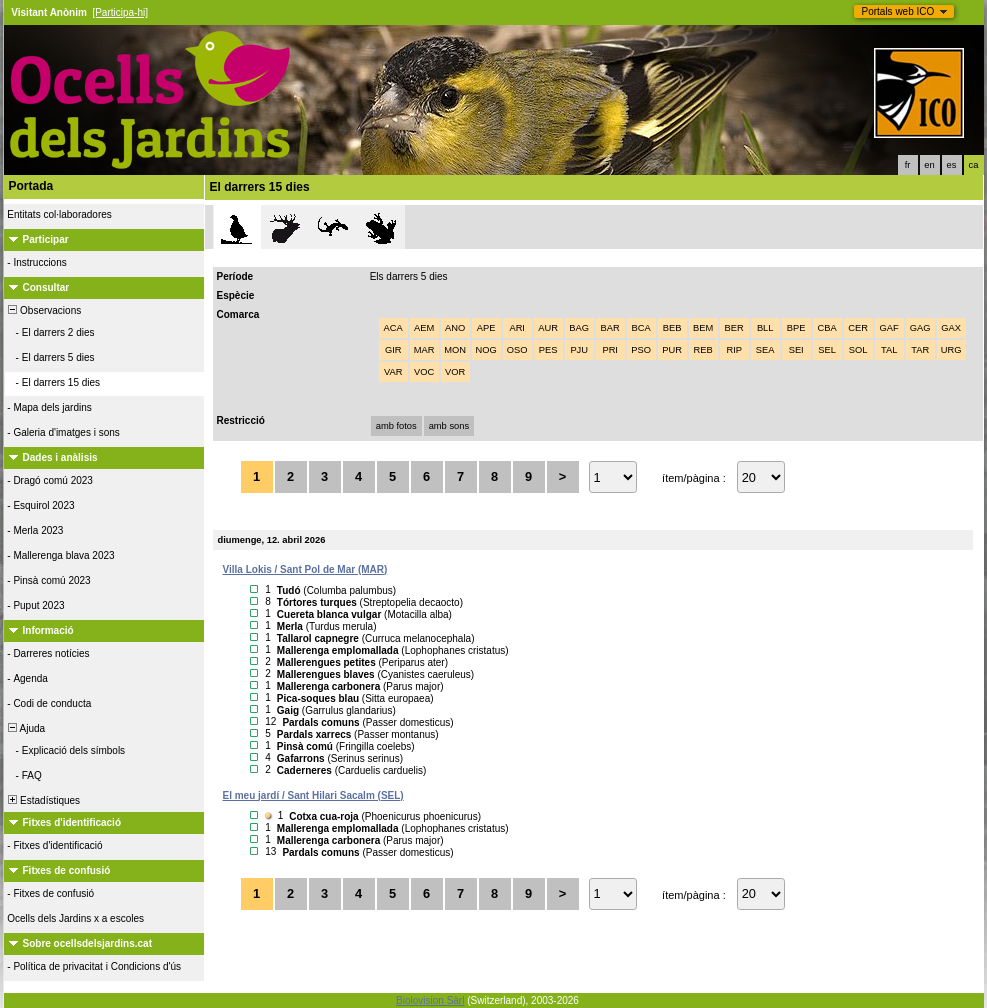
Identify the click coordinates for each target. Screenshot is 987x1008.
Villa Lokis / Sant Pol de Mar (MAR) (305, 569)
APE (486, 328)
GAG (920, 328)
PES (548, 350)
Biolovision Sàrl (430, 1000)
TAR (920, 350)
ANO (455, 328)
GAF (889, 328)
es (952, 165)
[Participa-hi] (120, 12)
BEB (672, 328)
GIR (393, 350)
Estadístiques (43, 800)
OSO (517, 350)
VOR (455, 372)
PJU (579, 350)
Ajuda (26, 728)
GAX (951, 328)
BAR (610, 328)
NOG (486, 350)
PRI (610, 350)
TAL (889, 350)
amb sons (449, 426)
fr (908, 165)
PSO (641, 350)
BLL (765, 328)
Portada (31, 186)
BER (734, 328)
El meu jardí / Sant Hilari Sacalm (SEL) (313, 795)
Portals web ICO (898, 11)
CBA (827, 328)
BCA (641, 328)
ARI (517, 328)
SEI (796, 350)
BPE (796, 328)
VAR (393, 372)
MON (455, 350)
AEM (424, 328)
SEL (827, 350)
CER (858, 328)
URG (951, 350)
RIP (734, 350)
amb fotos (396, 426)
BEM (703, 328)
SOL (858, 350)
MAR (424, 350)
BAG (579, 328)
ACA (393, 328)
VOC (424, 372)
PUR (672, 350)
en (929, 165)
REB (703, 350)
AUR (548, 328)
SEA (765, 350)
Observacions (44, 310)
